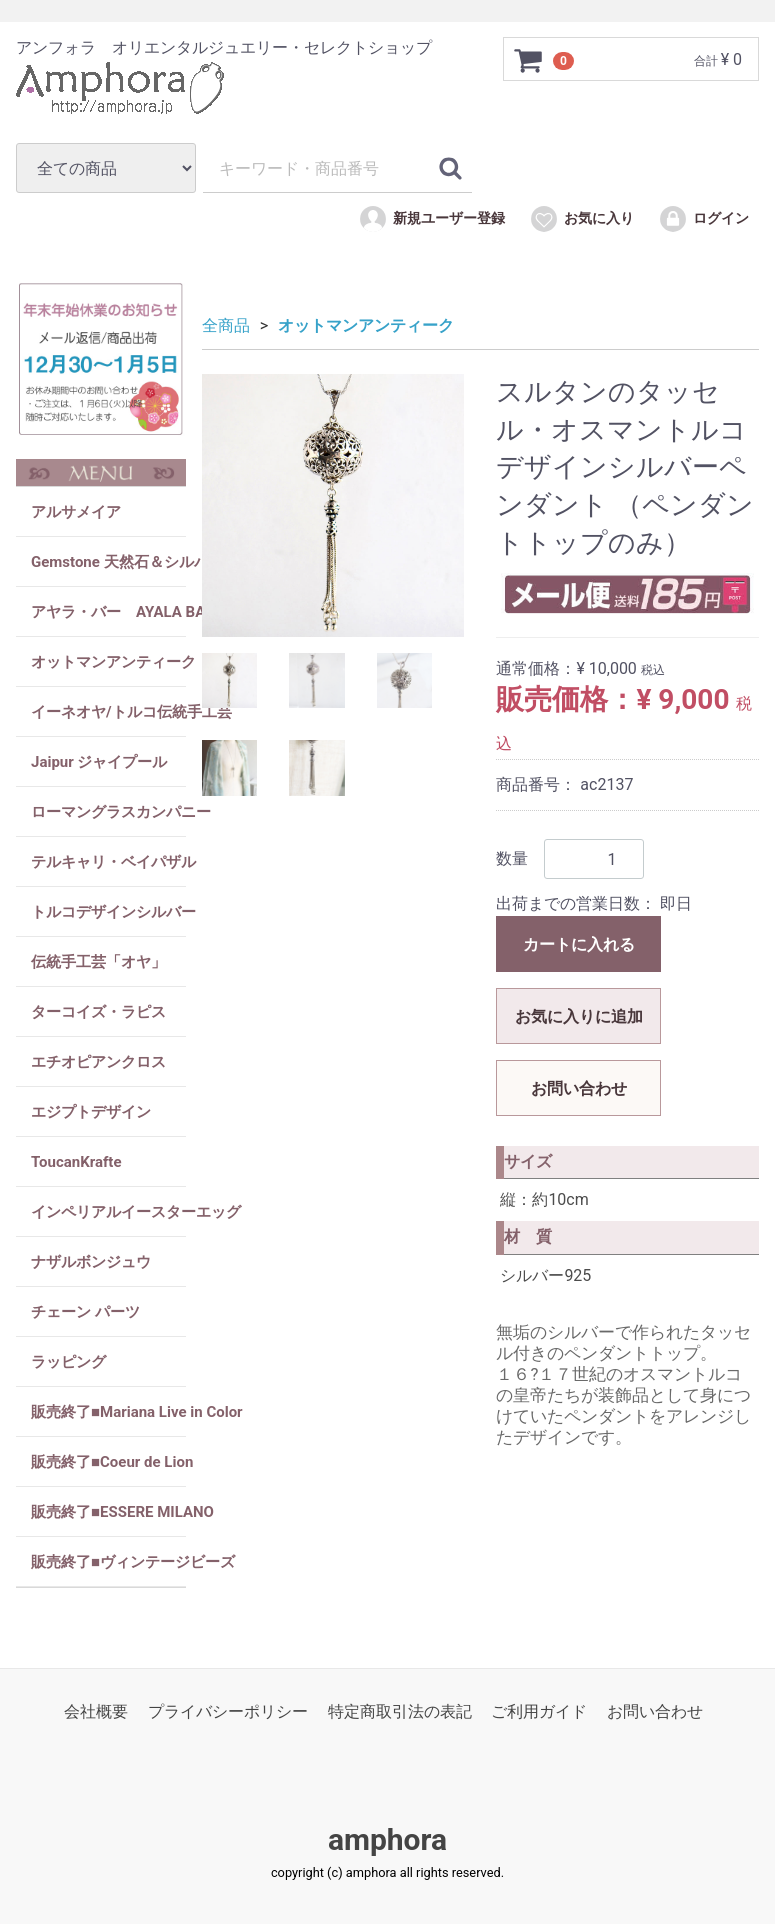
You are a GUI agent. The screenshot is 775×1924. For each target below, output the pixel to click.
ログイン (703, 219)
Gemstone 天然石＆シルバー (108, 562)
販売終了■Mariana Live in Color (108, 1412)
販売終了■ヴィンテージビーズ (108, 1562)
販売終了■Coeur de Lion (108, 1462)
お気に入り (581, 219)
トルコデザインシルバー (108, 912)
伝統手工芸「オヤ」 (98, 962)
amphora (387, 1840)
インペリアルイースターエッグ (108, 1212)
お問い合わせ (579, 1088)
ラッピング (68, 1362)
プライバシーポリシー (228, 1711)
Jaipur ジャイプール (99, 762)
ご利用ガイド (539, 1711)
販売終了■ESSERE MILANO (108, 1512)
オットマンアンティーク (108, 662)
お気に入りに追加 (579, 1016)
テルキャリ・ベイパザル (108, 862)
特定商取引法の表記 (400, 1711)
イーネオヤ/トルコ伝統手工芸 (108, 712)
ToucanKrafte (76, 1162)
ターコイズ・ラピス (98, 1012)
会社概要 (96, 1711)
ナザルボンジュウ (91, 1262)
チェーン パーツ (85, 1312)
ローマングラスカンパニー (108, 812)
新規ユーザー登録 (431, 219)
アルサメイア (76, 512)
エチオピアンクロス (98, 1062)
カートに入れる (579, 944)
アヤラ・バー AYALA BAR (108, 612)
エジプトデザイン (91, 1112)
